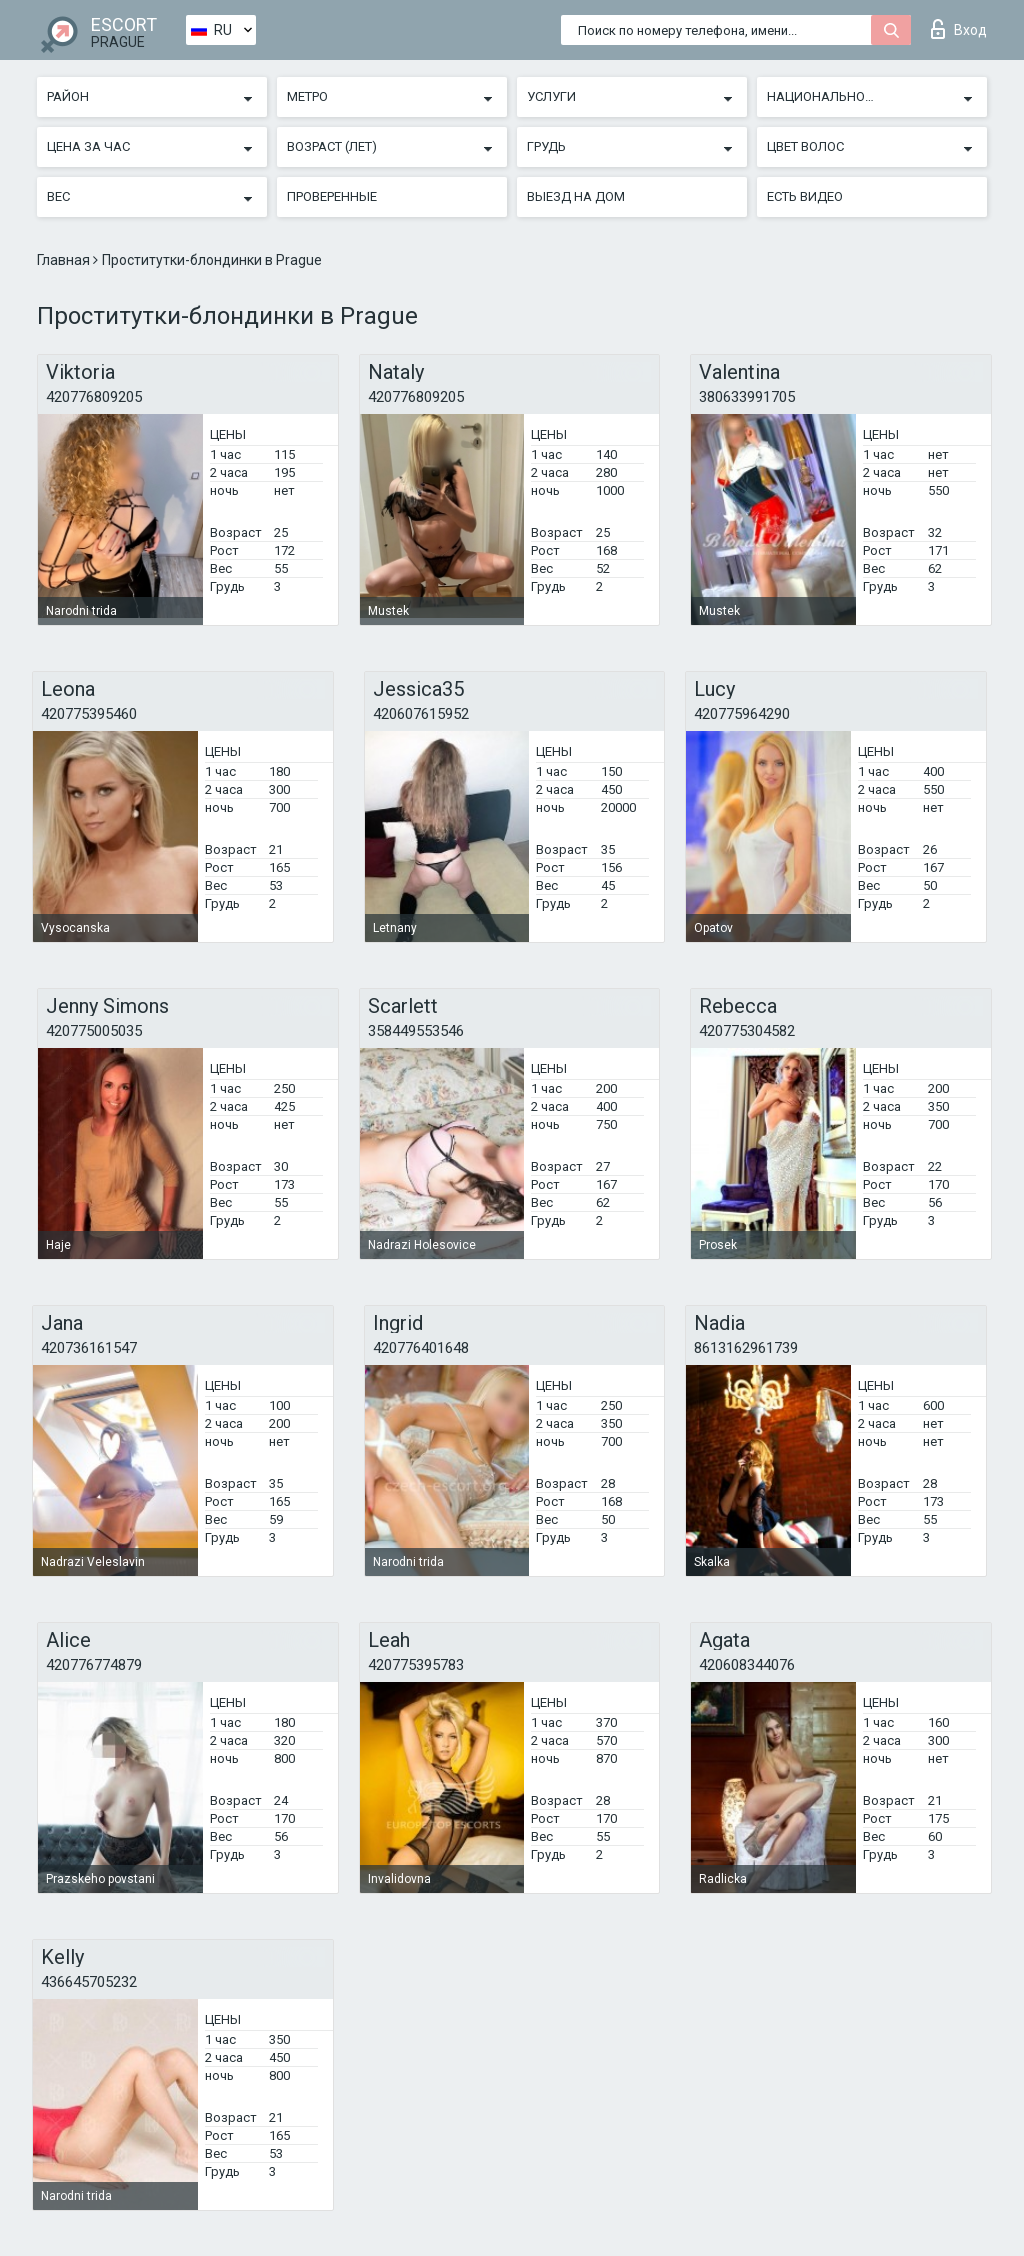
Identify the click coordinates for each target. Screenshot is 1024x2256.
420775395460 (89, 714)
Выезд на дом (576, 196)
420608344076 (747, 1665)
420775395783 (416, 1665)
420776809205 (94, 397)
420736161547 (89, 1348)
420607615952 (421, 714)
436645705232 (89, 1982)
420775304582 (747, 1031)
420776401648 (421, 1348)
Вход (959, 29)
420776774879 (94, 1665)
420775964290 (742, 714)
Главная (65, 260)
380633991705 (747, 397)
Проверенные (332, 196)
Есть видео (805, 196)
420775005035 (94, 1031)
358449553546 (416, 1031)
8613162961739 (746, 1348)
